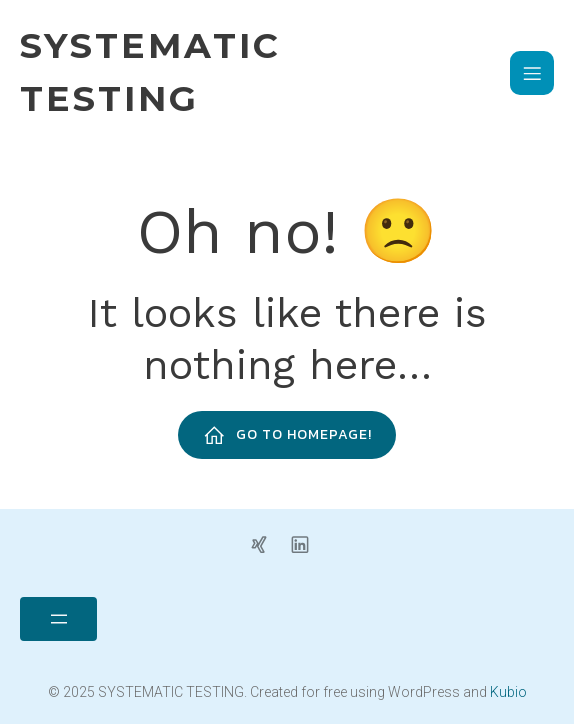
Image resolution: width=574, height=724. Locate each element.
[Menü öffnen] (58, 619)
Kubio (508, 692)
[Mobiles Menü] (532, 73)
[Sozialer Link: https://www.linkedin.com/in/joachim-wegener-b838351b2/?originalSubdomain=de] (307, 543)
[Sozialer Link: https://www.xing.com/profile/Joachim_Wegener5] (266, 543)
